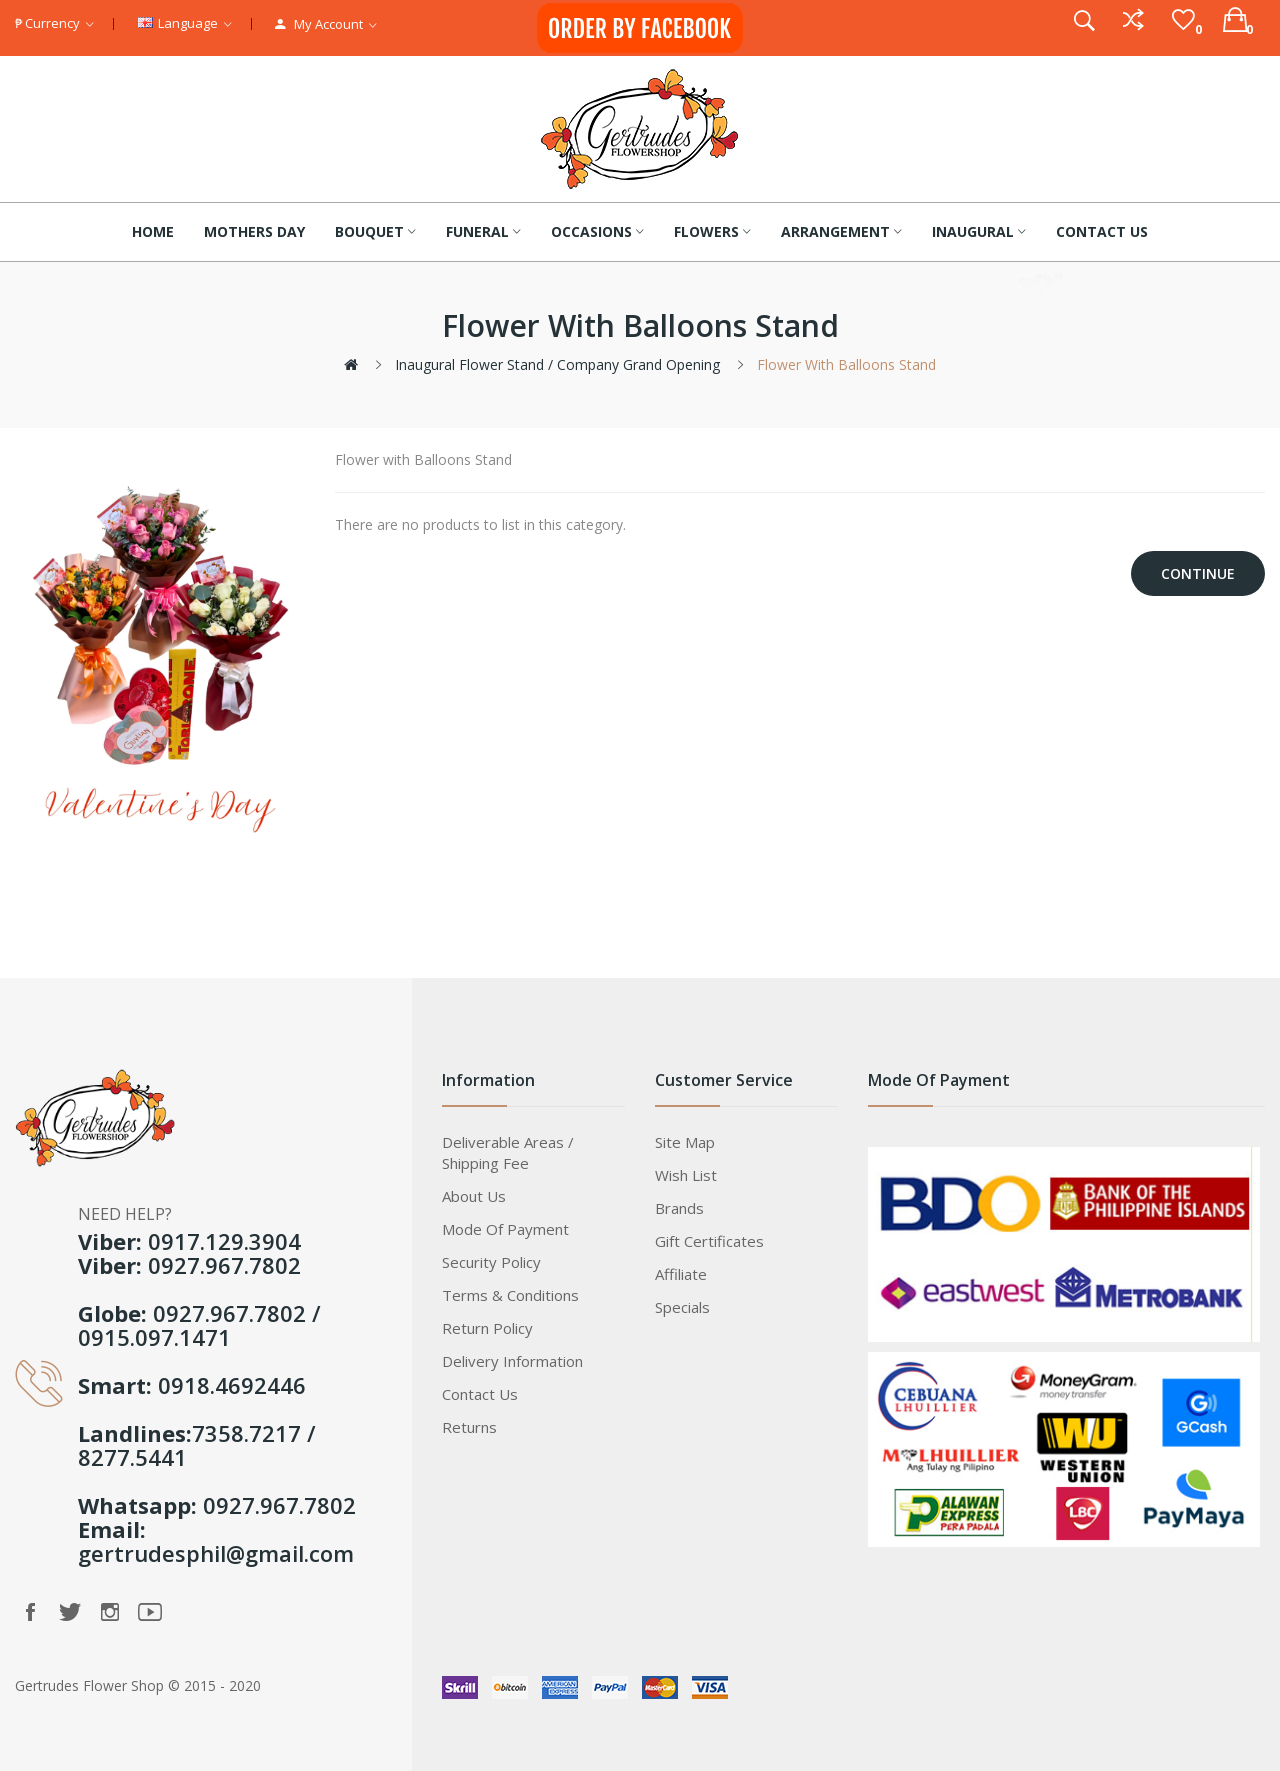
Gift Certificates (709, 1241)
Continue (1198, 573)
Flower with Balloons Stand (846, 364)
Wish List (686, 1175)
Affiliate (681, 1274)
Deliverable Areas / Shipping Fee (508, 1152)
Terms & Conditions (510, 1295)
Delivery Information (512, 1361)
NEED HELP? (125, 1214)
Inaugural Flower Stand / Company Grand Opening (557, 364)
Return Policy (487, 1328)
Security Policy (491, 1262)
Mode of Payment (505, 1229)
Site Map (685, 1142)
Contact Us (480, 1394)
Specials (682, 1307)
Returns (469, 1427)
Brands (679, 1208)
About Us (474, 1196)
